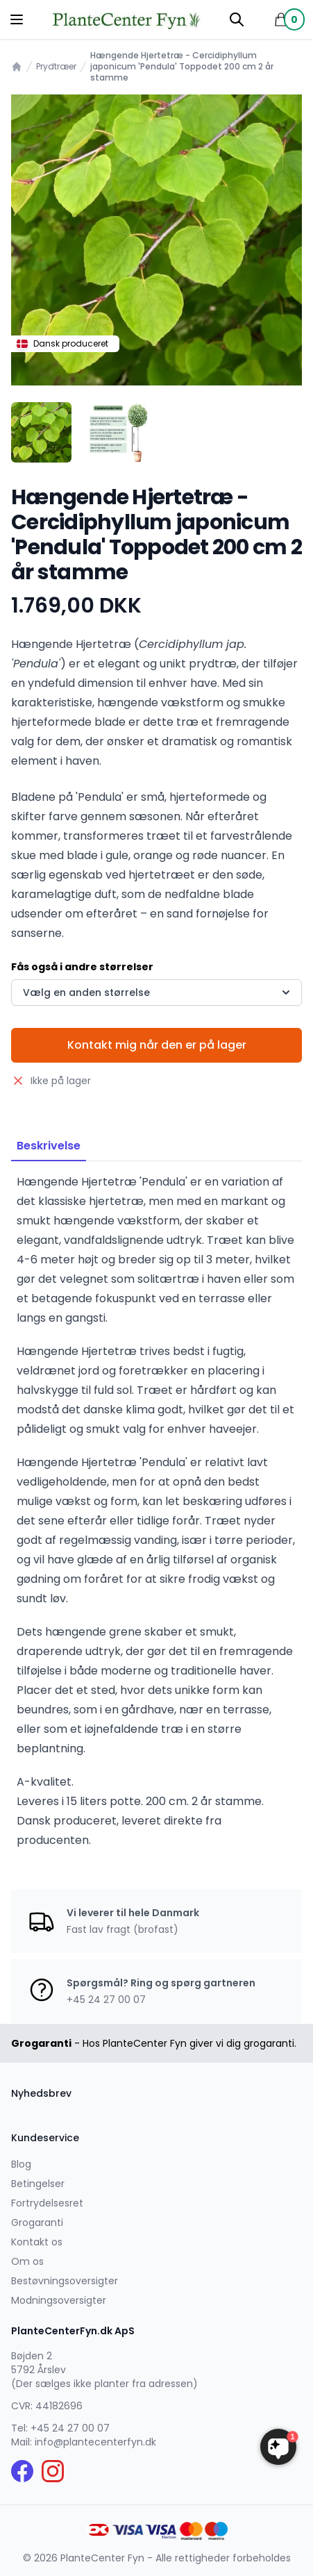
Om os (27, 2261)
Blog (21, 2164)
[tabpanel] (156, 239)
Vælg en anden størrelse (158, 992)
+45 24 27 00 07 (70, 2428)
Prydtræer (56, 66)
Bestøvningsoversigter (64, 2281)
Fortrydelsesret (47, 2203)
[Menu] (16, 19)
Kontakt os (36, 2242)
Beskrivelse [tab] (49, 1146)
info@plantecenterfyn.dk (95, 2442)
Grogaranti (37, 2222)
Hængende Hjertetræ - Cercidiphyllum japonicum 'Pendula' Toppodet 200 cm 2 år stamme (181, 66)
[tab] (41, 432)
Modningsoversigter (58, 2300)
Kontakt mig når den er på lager (156, 1045)
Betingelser (38, 2184)
